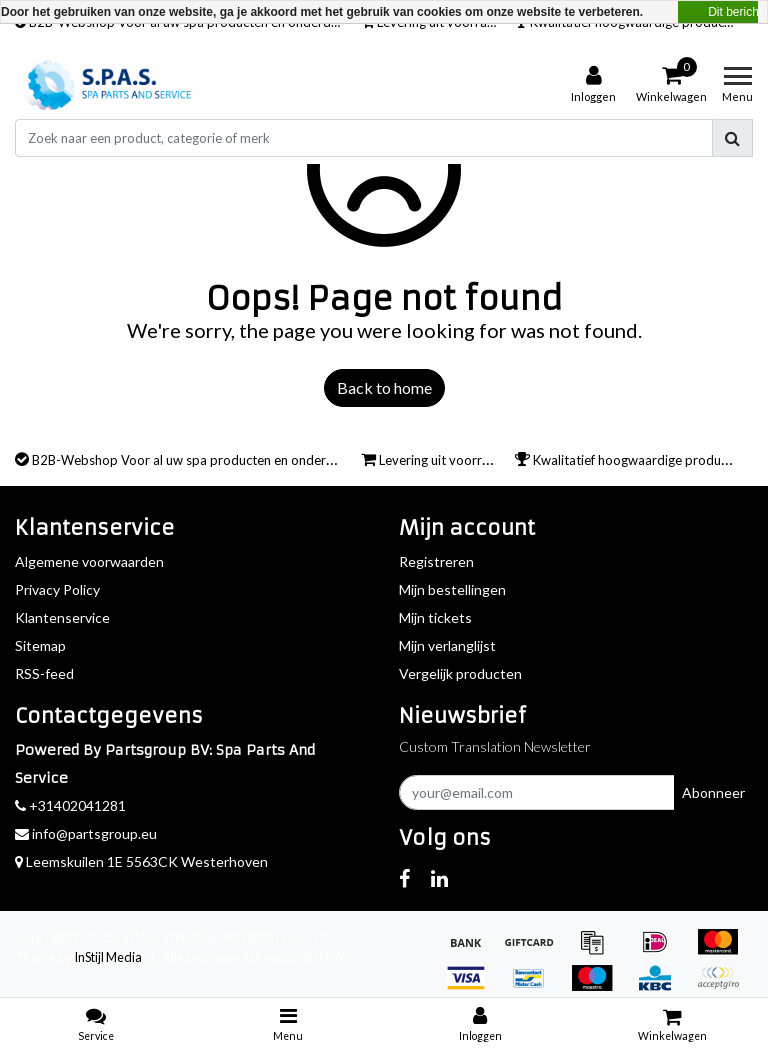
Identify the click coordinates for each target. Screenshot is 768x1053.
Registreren (436, 561)
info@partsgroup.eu (86, 833)
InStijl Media (108, 957)
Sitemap (40, 645)
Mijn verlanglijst (447, 645)
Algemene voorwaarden (89, 561)
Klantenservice (62, 617)
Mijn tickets (435, 617)
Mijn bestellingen (452, 589)
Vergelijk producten (460, 673)
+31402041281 (70, 805)
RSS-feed (44, 673)
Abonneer (713, 792)
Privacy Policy (57, 589)
